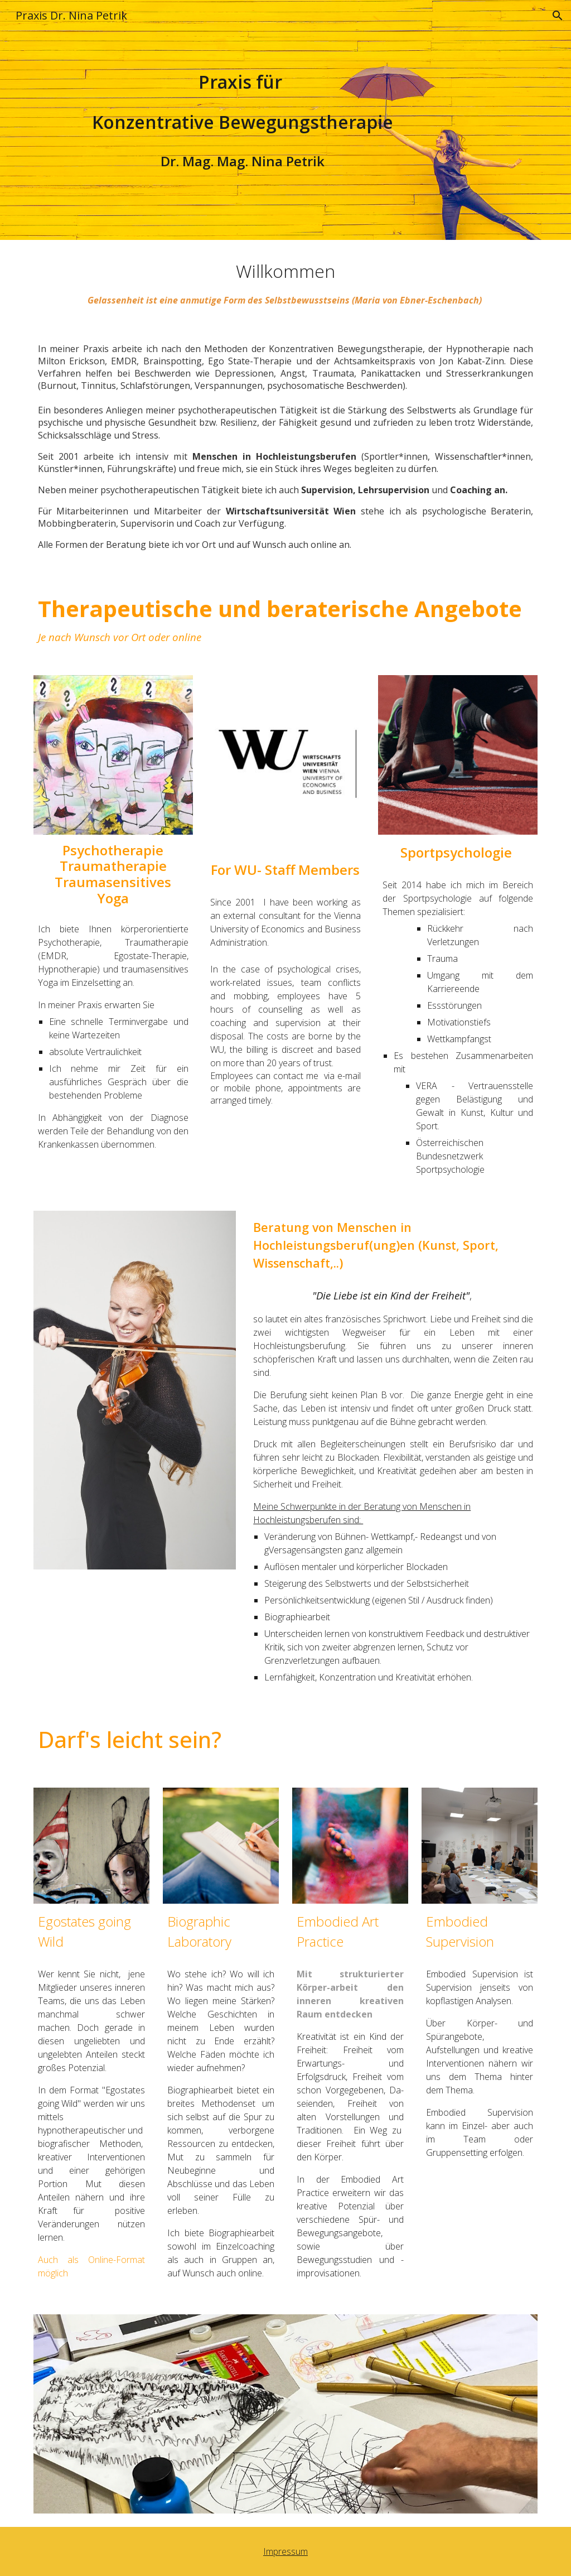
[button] (557, 15)
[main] (242, 102)
